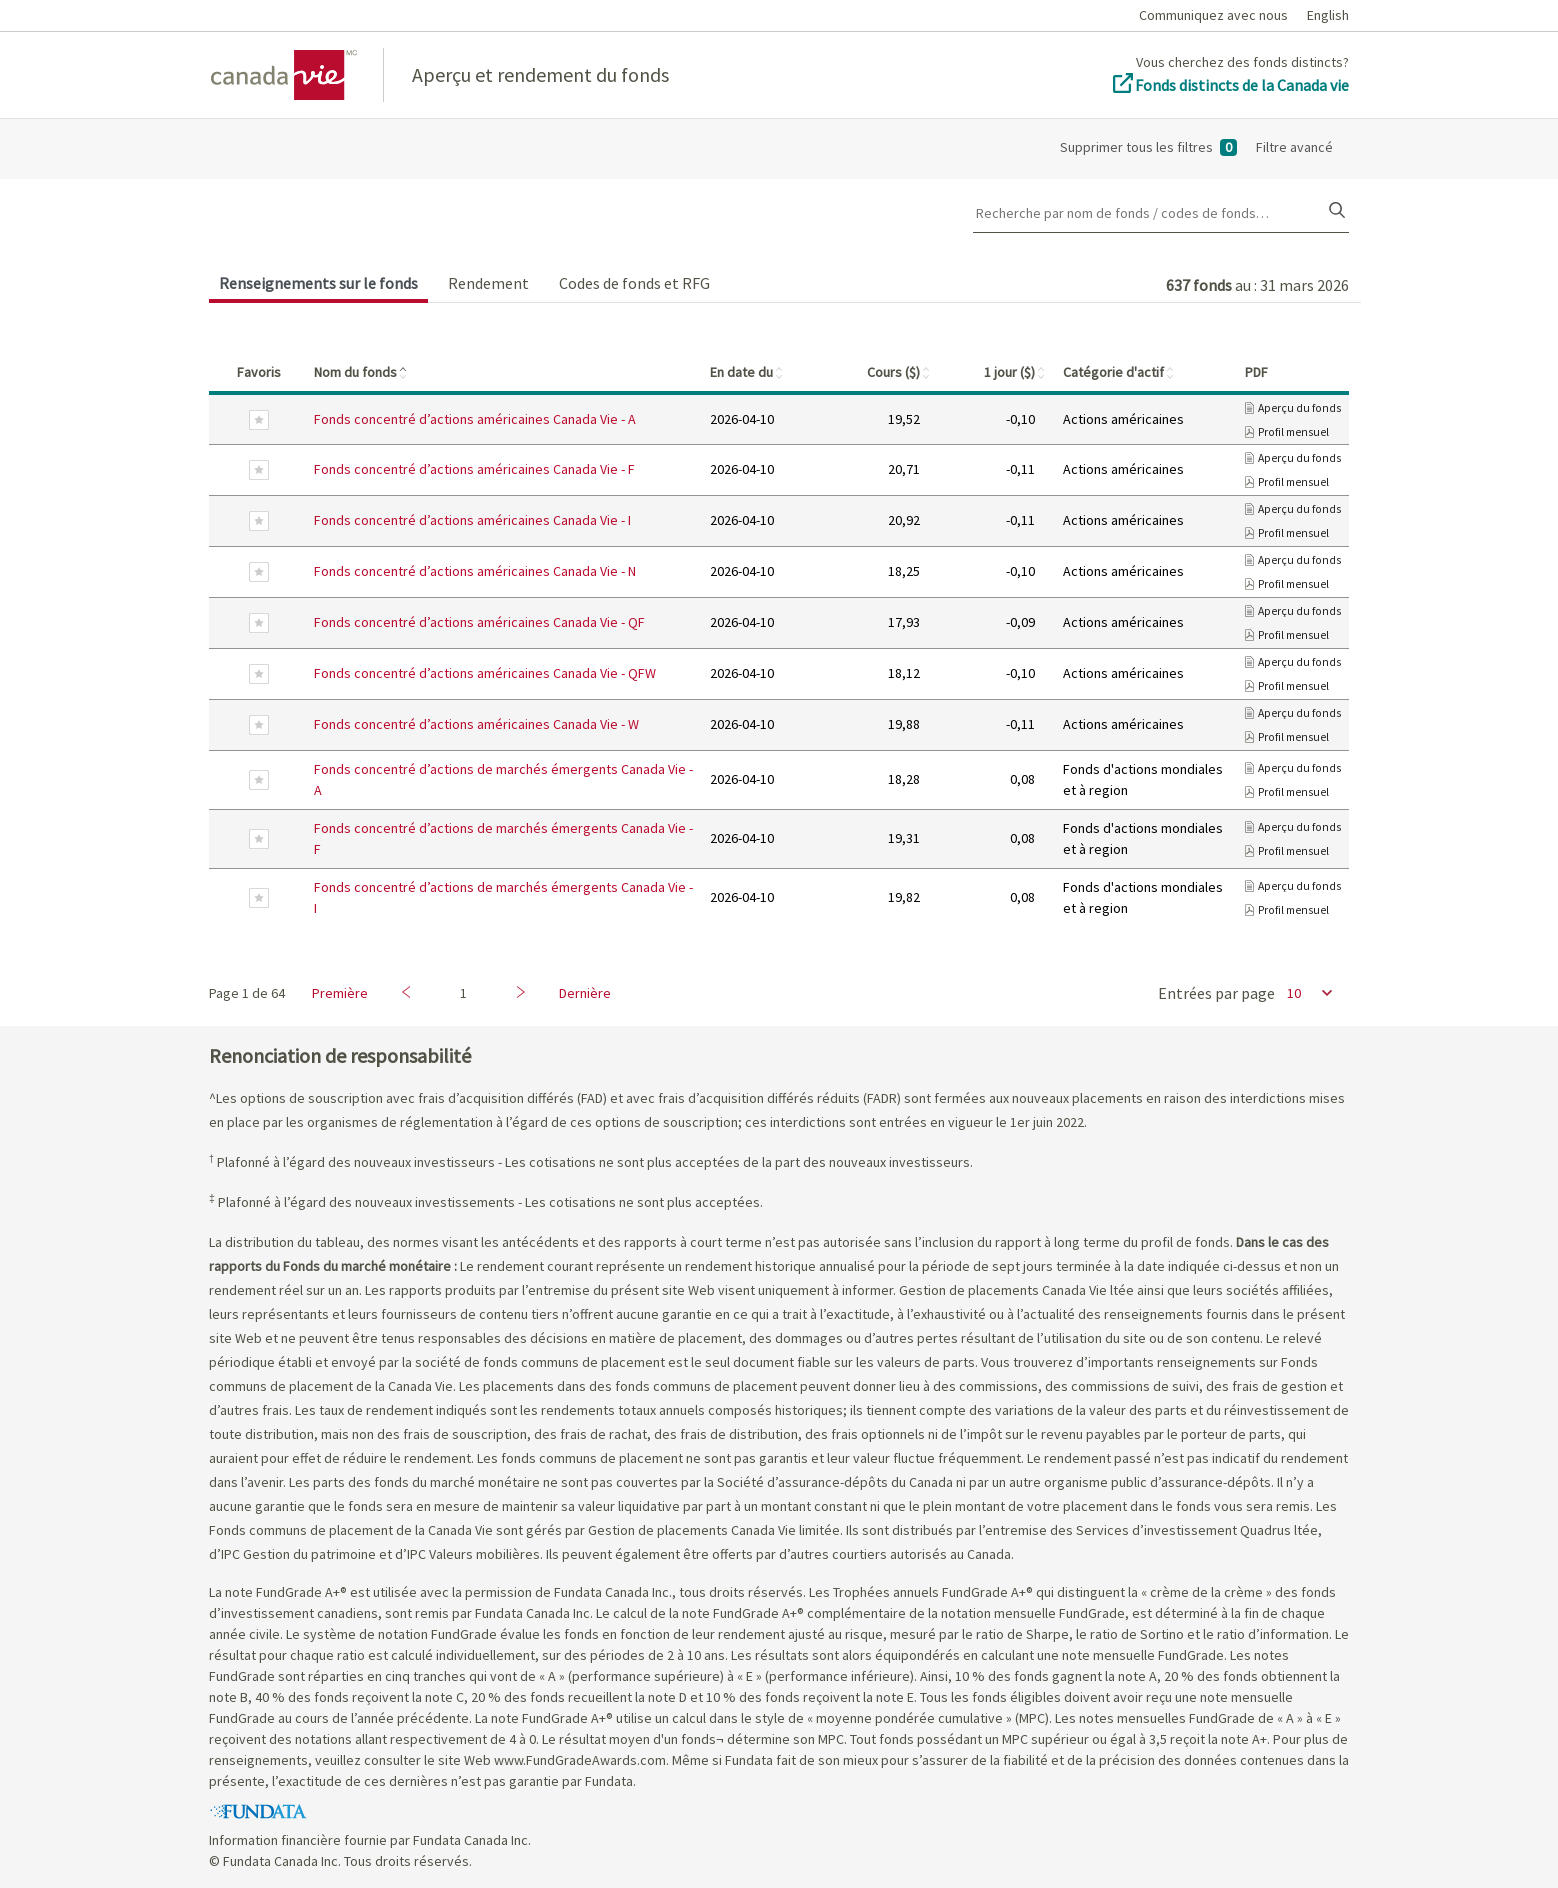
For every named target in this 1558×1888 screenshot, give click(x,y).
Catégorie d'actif (1119, 372)
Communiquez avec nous (1213, 15)
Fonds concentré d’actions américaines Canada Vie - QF (479, 622)
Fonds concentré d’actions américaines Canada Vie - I (472, 520)
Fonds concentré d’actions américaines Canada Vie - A (475, 419)
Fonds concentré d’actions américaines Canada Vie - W (476, 724)
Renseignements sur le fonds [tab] (318, 283)
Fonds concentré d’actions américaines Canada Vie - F (474, 469)
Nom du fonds (361, 372)
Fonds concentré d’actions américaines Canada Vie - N (475, 571)
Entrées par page (1216, 993)
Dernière (585, 993)
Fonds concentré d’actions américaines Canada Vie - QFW (485, 673)
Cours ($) (899, 372)
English (1328, 15)
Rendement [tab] (488, 283)
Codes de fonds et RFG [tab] (634, 283)
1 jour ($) (1015, 372)
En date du (747, 372)
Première (340, 993)
